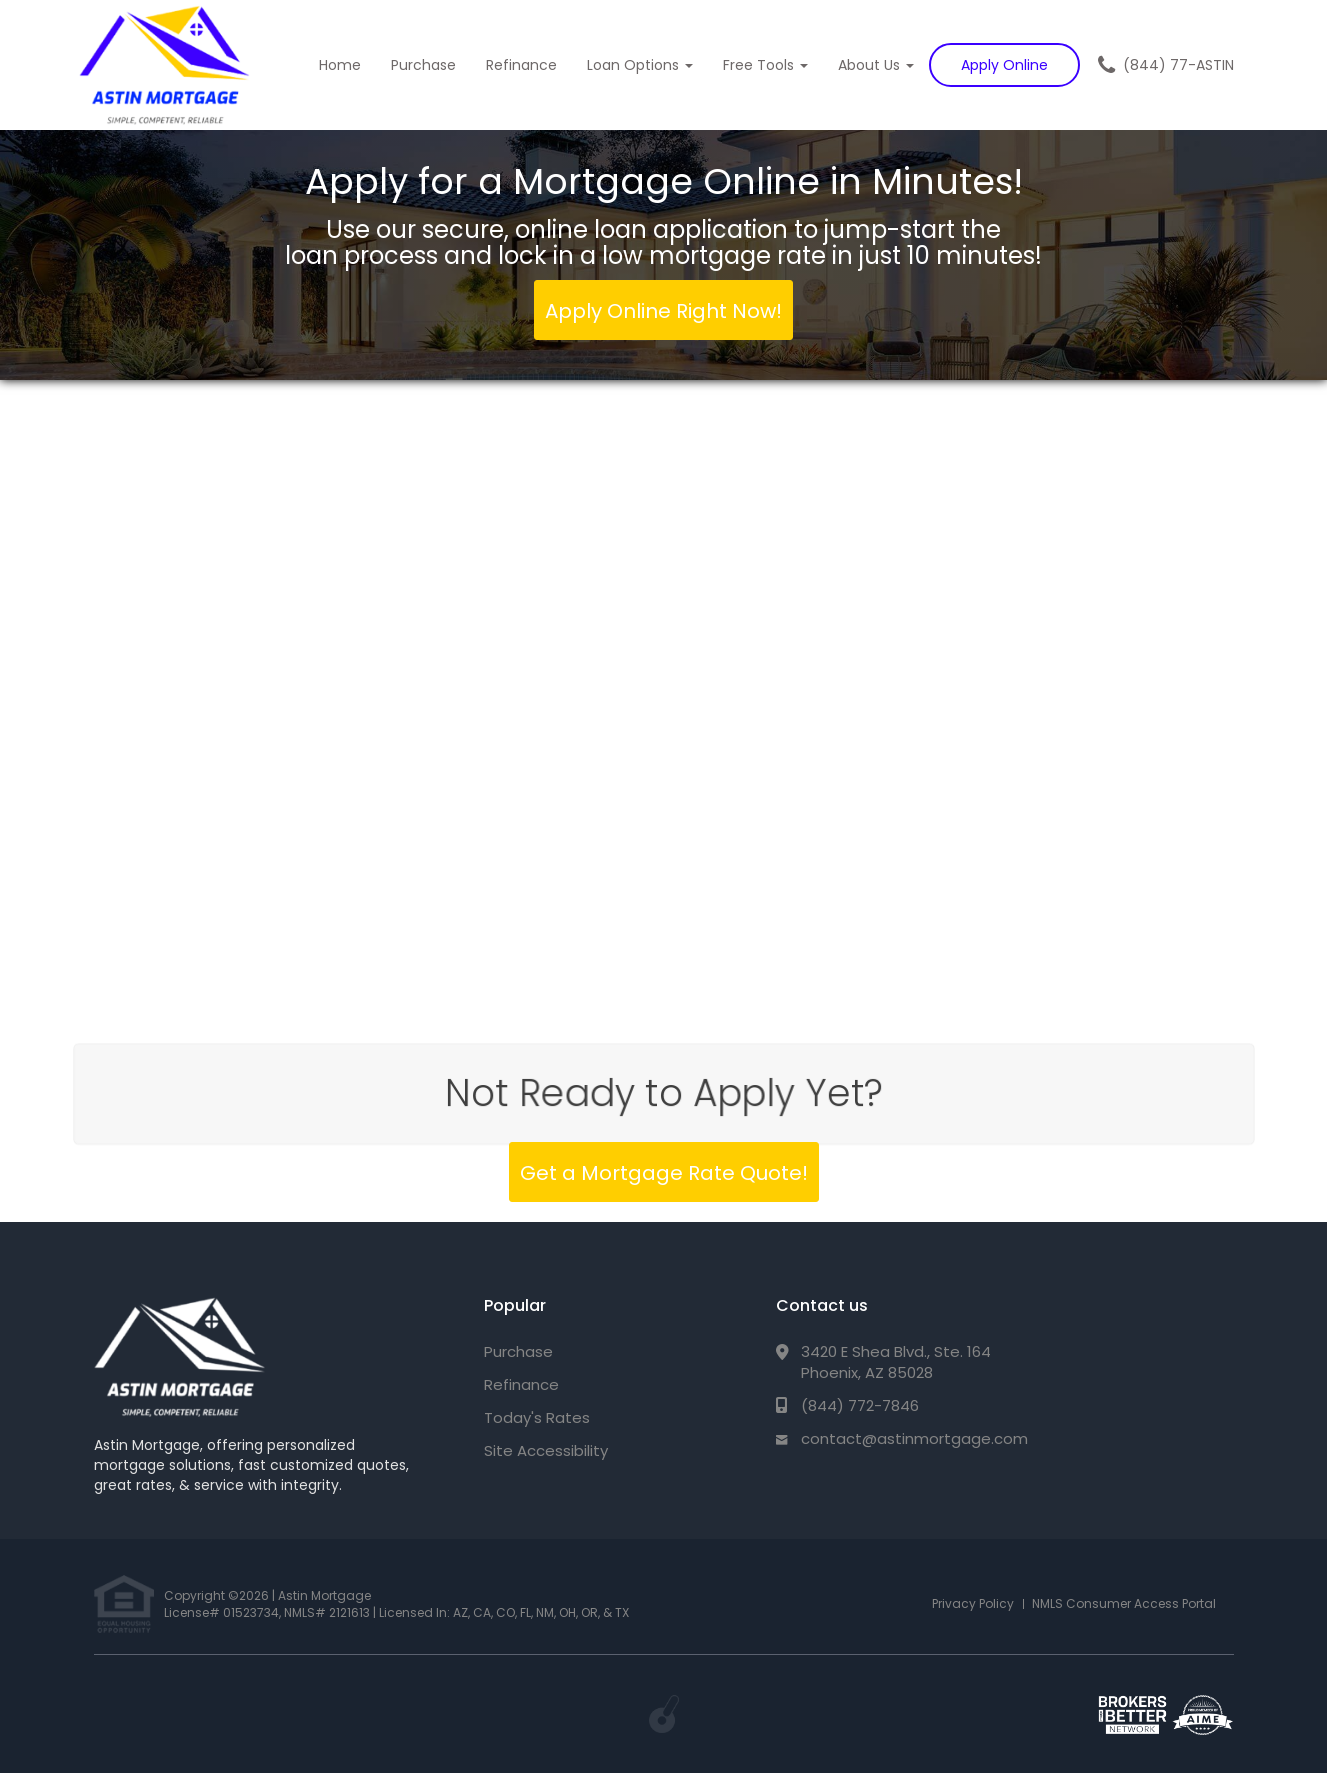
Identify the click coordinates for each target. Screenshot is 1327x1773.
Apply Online (1004, 65)
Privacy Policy (973, 1603)
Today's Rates (537, 1417)
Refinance (521, 65)
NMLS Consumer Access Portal (1124, 1603)
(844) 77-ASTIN (1178, 65)
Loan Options (640, 65)
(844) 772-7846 (860, 1405)
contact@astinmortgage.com (914, 1438)
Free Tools (765, 65)
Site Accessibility (546, 1450)
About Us (876, 65)
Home (340, 65)
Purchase (423, 65)
